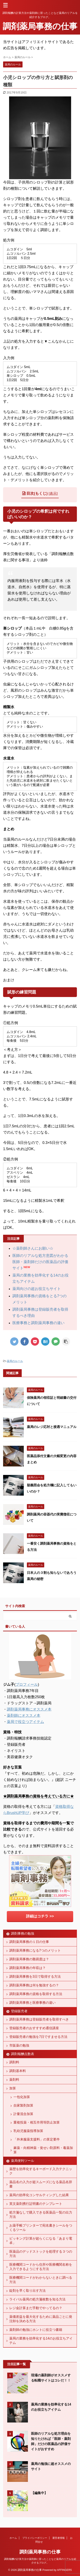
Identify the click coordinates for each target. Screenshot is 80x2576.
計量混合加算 (23, 2114)
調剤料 (14, 2062)
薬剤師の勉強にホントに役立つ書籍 (35, 2329)
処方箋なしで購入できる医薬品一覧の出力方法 (40, 2214)
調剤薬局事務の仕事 (40, 26)
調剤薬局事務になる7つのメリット (35, 1950)
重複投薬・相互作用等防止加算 (36, 2122)
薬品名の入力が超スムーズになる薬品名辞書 (40, 2184)
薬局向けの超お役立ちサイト (36, 1289)
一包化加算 (21, 2097)
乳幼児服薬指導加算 (28, 2131)
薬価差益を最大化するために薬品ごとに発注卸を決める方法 (40, 2319)
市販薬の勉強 (19, 2045)
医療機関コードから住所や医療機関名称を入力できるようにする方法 (40, 2267)
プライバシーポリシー (34, 2537)
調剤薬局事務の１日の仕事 (29, 1942)
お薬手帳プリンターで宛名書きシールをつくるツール (40, 2228)
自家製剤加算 (23, 2105)
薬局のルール (15, 1361)
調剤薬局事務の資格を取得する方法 (35, 1994)
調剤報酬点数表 (22, 2054)
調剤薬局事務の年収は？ (27, 1968)
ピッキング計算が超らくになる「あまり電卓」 (40, 2241)
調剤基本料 (17, 2071)
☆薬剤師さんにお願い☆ (32, 1248)
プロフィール (27, 1684)
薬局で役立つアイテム (25, 1722)
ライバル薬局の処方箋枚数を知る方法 (37, 2299)
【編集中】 (39, 2493)
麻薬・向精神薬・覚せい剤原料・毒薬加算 (43, 2150)
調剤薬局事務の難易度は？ (29, 1959)
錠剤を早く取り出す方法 (27, 2290)
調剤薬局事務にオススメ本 (29, 1709)
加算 (12, 2088)
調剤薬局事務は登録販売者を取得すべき (39, 2019)
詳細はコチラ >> (40, 1916)
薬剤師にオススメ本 (23, 1715)
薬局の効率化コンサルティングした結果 (39, 2195)
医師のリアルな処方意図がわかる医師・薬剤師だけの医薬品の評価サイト (40, 1262)
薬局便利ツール (22, 2160)
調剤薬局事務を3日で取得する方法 (35, 1976)
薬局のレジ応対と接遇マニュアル (51, 1427)
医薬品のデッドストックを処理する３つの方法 (40, 2254)
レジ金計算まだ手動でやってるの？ (35, 2308)
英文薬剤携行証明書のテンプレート (35, 2203)
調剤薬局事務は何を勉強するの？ (34, 1985)
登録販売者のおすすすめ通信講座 (34, 2028)
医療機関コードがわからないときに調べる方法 (40, 2280)
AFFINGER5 (64, 2569)
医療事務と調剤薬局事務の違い (38, 1323)
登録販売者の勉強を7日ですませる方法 (38, 2036)
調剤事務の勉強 (22, 1933)
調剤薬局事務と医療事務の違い (32, 2002)
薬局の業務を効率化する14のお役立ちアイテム (41, 2340)
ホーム (13, 2537)
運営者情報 (58, 2537)
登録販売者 (19, 2011)
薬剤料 (14, 2079)
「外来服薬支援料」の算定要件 (36, 2139)
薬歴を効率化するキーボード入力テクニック (40, 2171)
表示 (53, 494)
